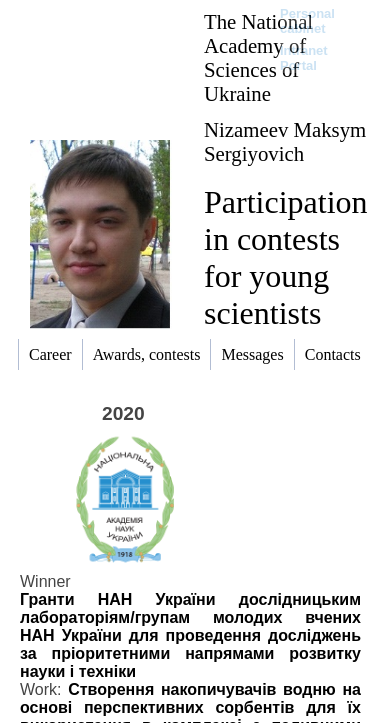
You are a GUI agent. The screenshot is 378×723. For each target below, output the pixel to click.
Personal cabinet (307, 21)
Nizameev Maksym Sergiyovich (285, 141)
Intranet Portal (304, 58)
